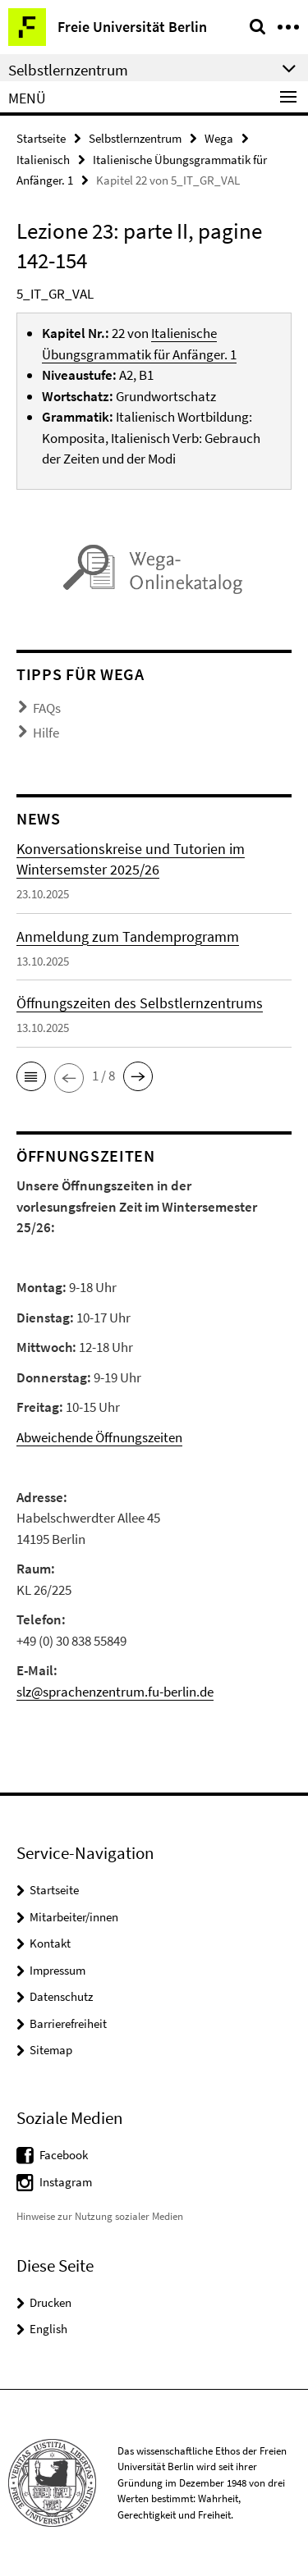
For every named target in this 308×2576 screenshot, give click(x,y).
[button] (31, 1076)
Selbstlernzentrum (135, 138)
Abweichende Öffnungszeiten (99, 1437)
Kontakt (50, 1943)
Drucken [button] (50, 2302)
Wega (219, 138)
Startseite (41, 138)
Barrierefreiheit (68, 2023)
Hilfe (46, 733)
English (48, 2328)
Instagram (65, 2182)
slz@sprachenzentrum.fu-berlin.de (115, 1692)
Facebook (63, 2155)
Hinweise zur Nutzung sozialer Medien (99, 2216)
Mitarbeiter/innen (74, 1917)
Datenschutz (61, 1996)
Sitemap (51, 2050)
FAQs (47, 708)
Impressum (57, 1970)
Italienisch (43, 159)
